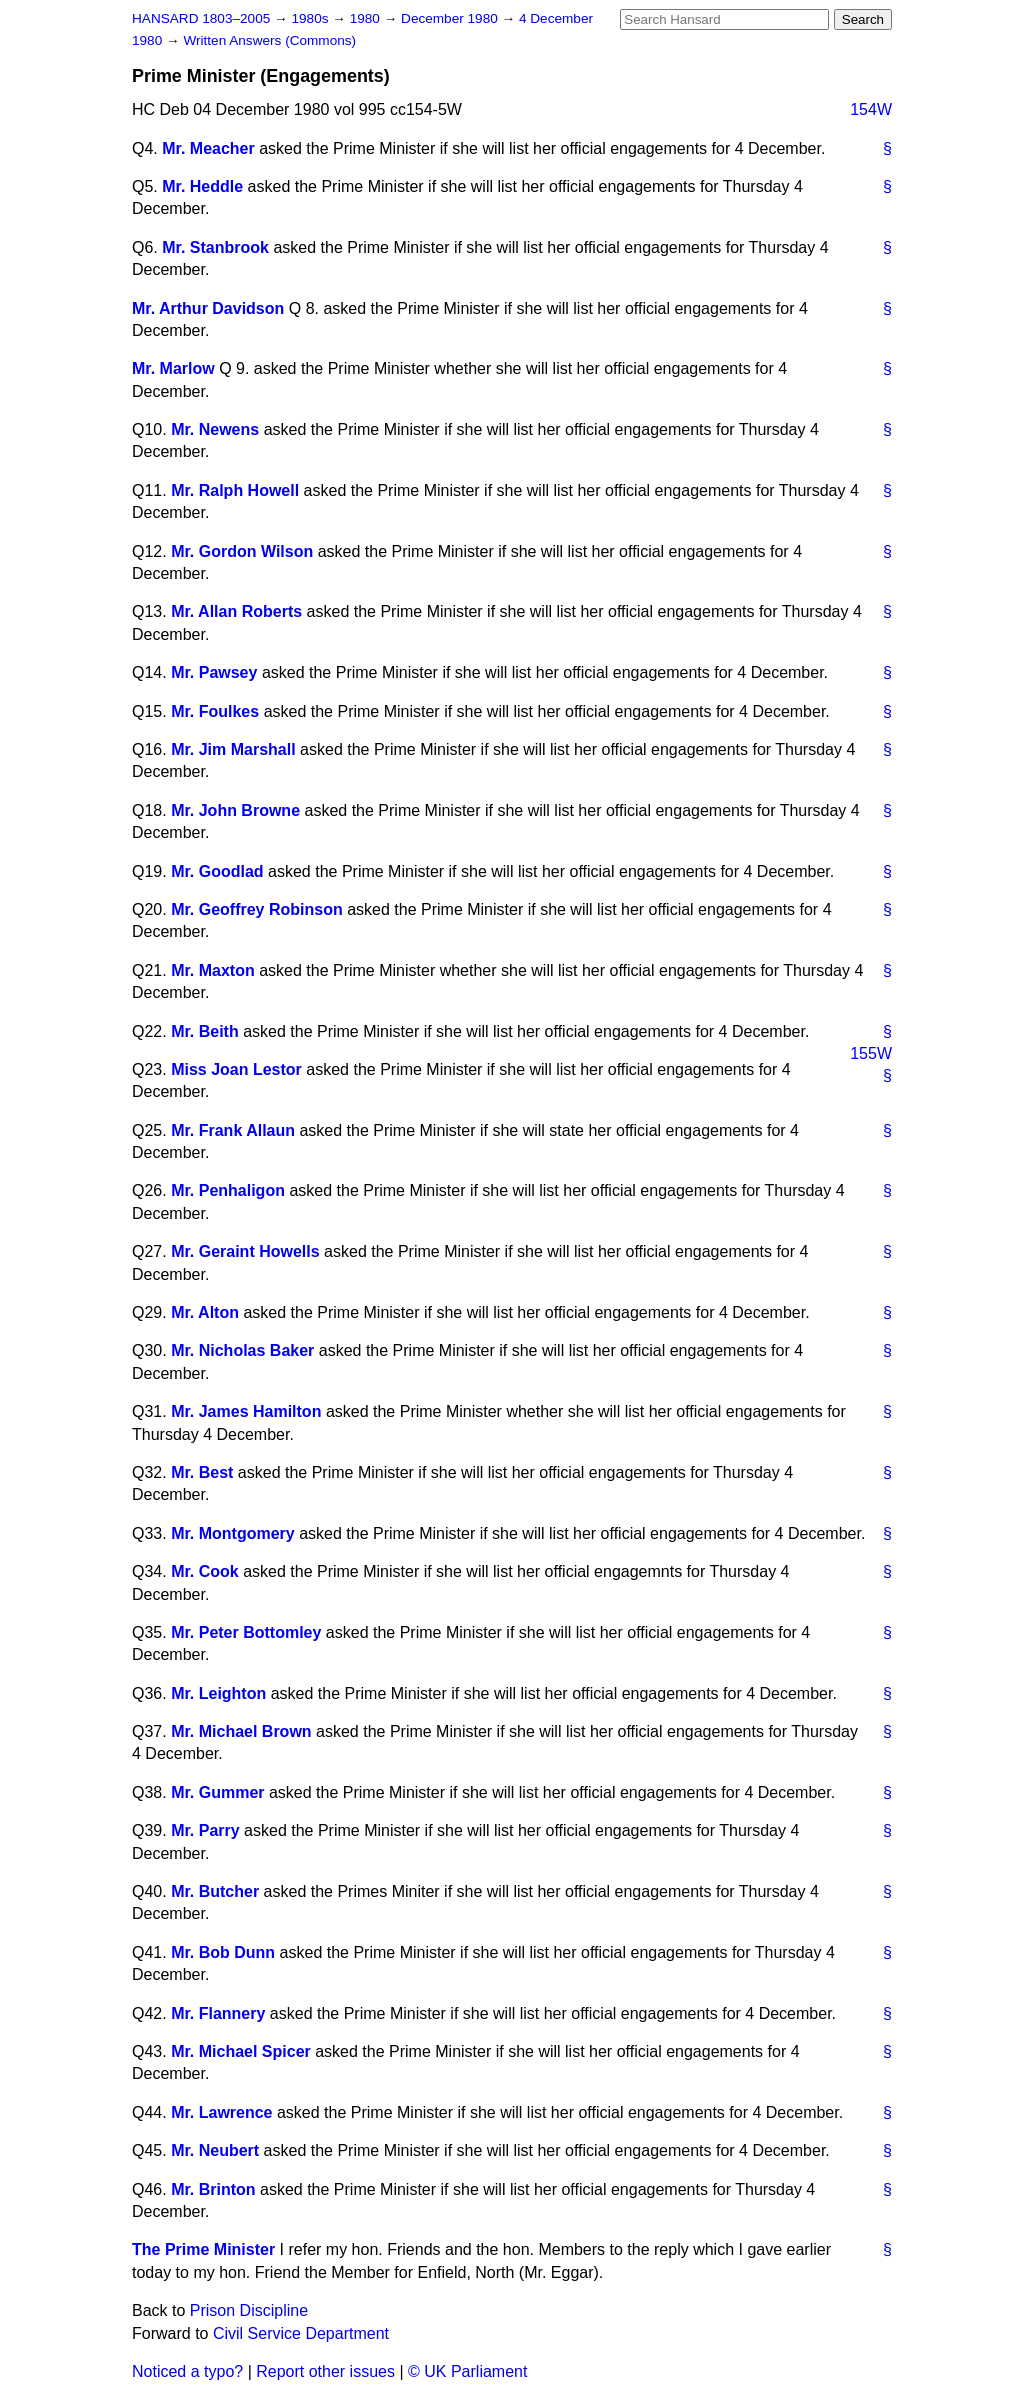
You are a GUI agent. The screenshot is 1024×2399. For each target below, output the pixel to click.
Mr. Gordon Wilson (242, 551)
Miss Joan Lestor (236, 1069)
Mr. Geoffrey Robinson (257, 909)
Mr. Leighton (218, 1693)
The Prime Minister (203, 2249)
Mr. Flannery (218, 2013)
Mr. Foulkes (215, 711)
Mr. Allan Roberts (236, 611)
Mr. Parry (205, 1830)
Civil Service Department (301, 2333)
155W (871, 1053)
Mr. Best (202, 1472)
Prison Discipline (249, 2310)
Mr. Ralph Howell (235, 490)
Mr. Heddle (202, 186)
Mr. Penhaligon (228, 1190)
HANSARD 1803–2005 (201, 18)
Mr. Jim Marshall (233, 749)
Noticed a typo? (187, 2371)
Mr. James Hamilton (246, 1411)
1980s (311, 18)
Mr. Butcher (215, 1891)
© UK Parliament (467, 2371)
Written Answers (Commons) (269, 40)
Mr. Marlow (173, 368)
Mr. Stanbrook (215, 247)
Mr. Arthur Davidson (208, 308)
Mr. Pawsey (214, 672)
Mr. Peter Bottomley (246, 1632)
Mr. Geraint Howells (245, 1251)
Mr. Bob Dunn (223, 1952)
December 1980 (451, 18)
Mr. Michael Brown (241, 1731)
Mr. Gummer (217, 1792)
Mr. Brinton (213, 2189)
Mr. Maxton (213, 970)
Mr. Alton (205, 1312)
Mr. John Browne (235, 810)
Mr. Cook (205, 1571)
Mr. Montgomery (233, 1533)
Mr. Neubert (215, 2150)
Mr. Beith (205, 1031)
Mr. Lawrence (221, 2112)
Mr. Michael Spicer (241, 2051)
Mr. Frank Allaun (233, 1130)
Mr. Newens (215, 429)
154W (871, 109)
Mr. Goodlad (217, 871)
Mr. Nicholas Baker (242, 1350)
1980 (367, 18)
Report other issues (325, 2371)
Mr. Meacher (208, 148)
